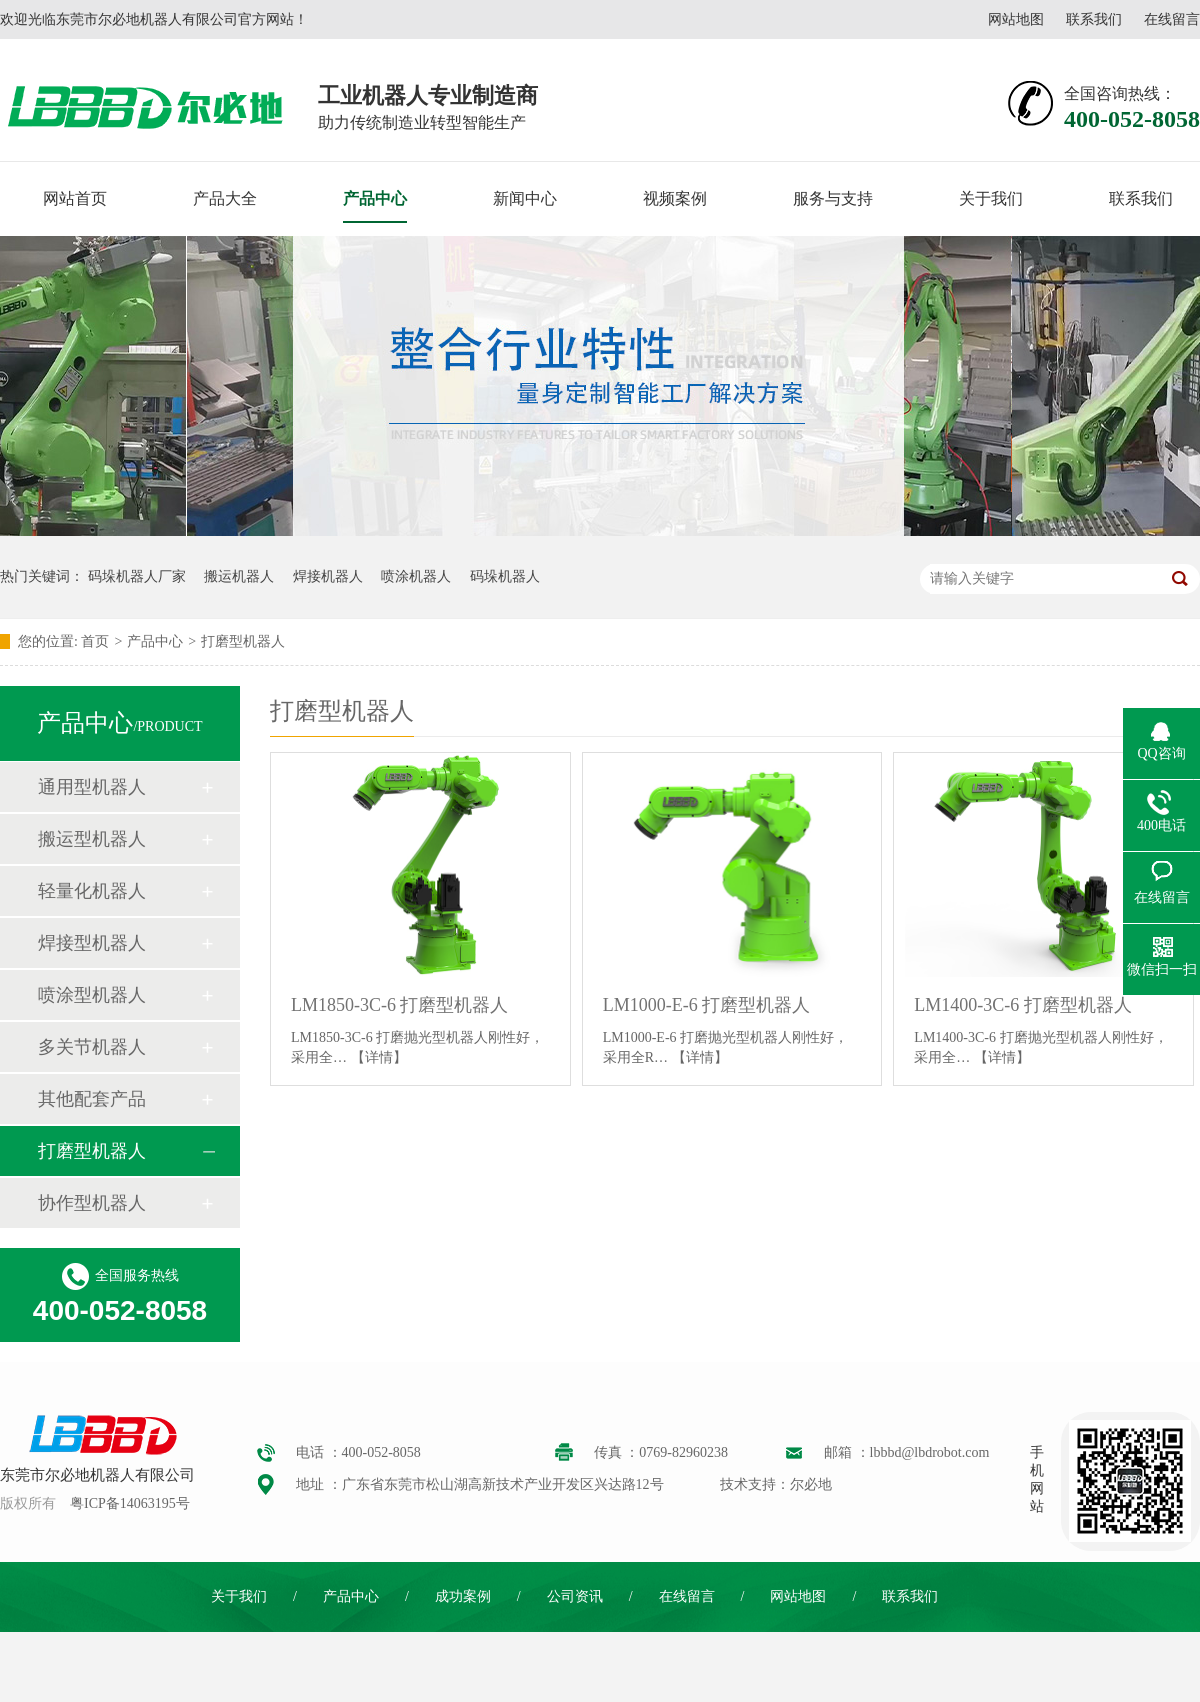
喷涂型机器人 (92, 995)
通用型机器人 (92, 787)
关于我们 (991, 198)
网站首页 (75, 198)
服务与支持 (833, 198)
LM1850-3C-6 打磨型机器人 (400, 1005)
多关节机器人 (92, 1047)
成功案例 (463, 1596)
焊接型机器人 (92, 943)
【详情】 (379, 1057)
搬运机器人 (239, 576)
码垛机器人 (505, 576)
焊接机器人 (328, 576)
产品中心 (375, 198)
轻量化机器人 (92, 891)
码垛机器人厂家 (137, 576)
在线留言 (1172, 19)
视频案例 (675, 198)
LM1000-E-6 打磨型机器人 (706, 1005)
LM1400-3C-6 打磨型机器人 (1023, 1005)
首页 (95, 641)
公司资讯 (575, 1596)
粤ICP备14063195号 (130, 1503)
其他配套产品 (92, 1099)
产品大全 (225, 198)
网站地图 (1016, 19)
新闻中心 (525, 198)
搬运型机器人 (92, 839)
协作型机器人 (92, 1203)
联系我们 (1094, 19)
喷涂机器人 (416, 576)
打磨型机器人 (243, 641)
